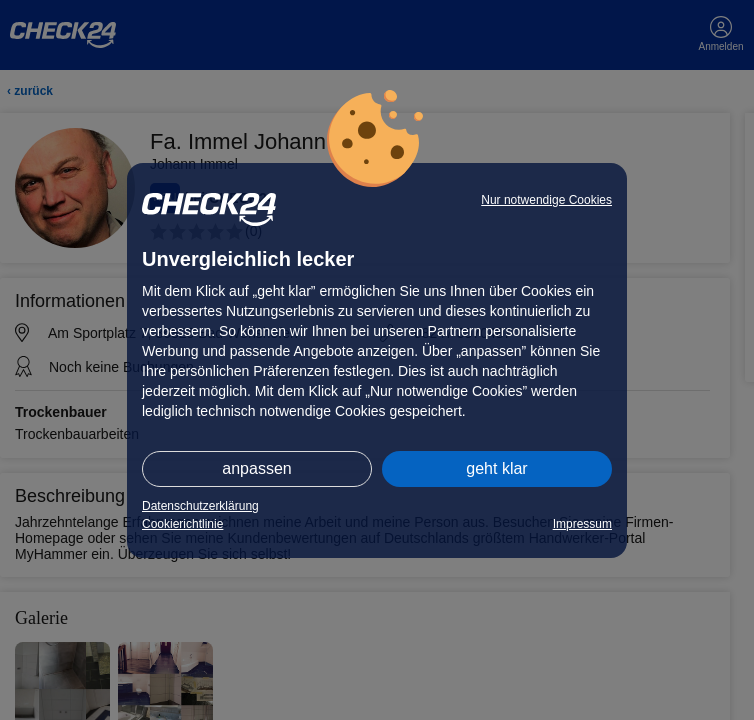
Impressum (582, 524)
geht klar (496, 468)
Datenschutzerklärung (200, 506)
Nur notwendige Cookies (546, 200)
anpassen (256, 468)
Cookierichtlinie (182, 524)
